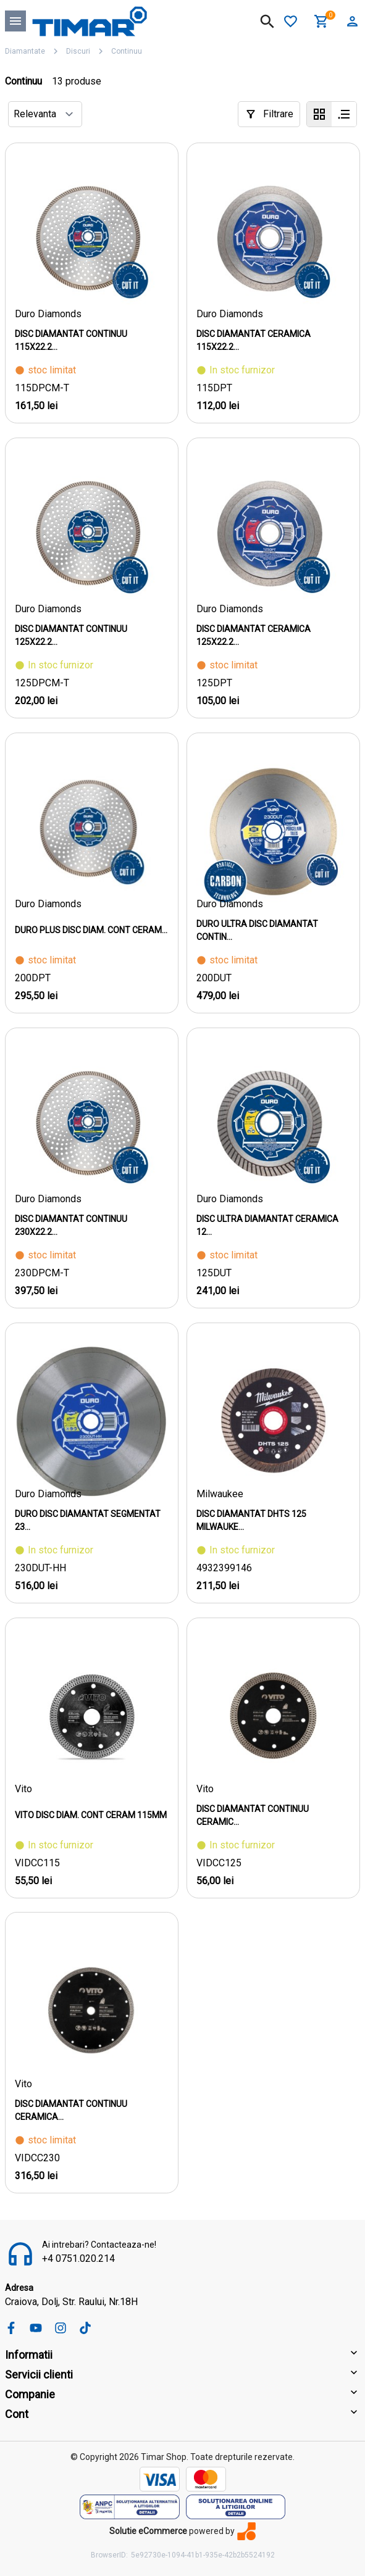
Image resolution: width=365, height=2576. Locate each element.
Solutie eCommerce (148, 2531)
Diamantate (25, 51)
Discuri (78, 51)
